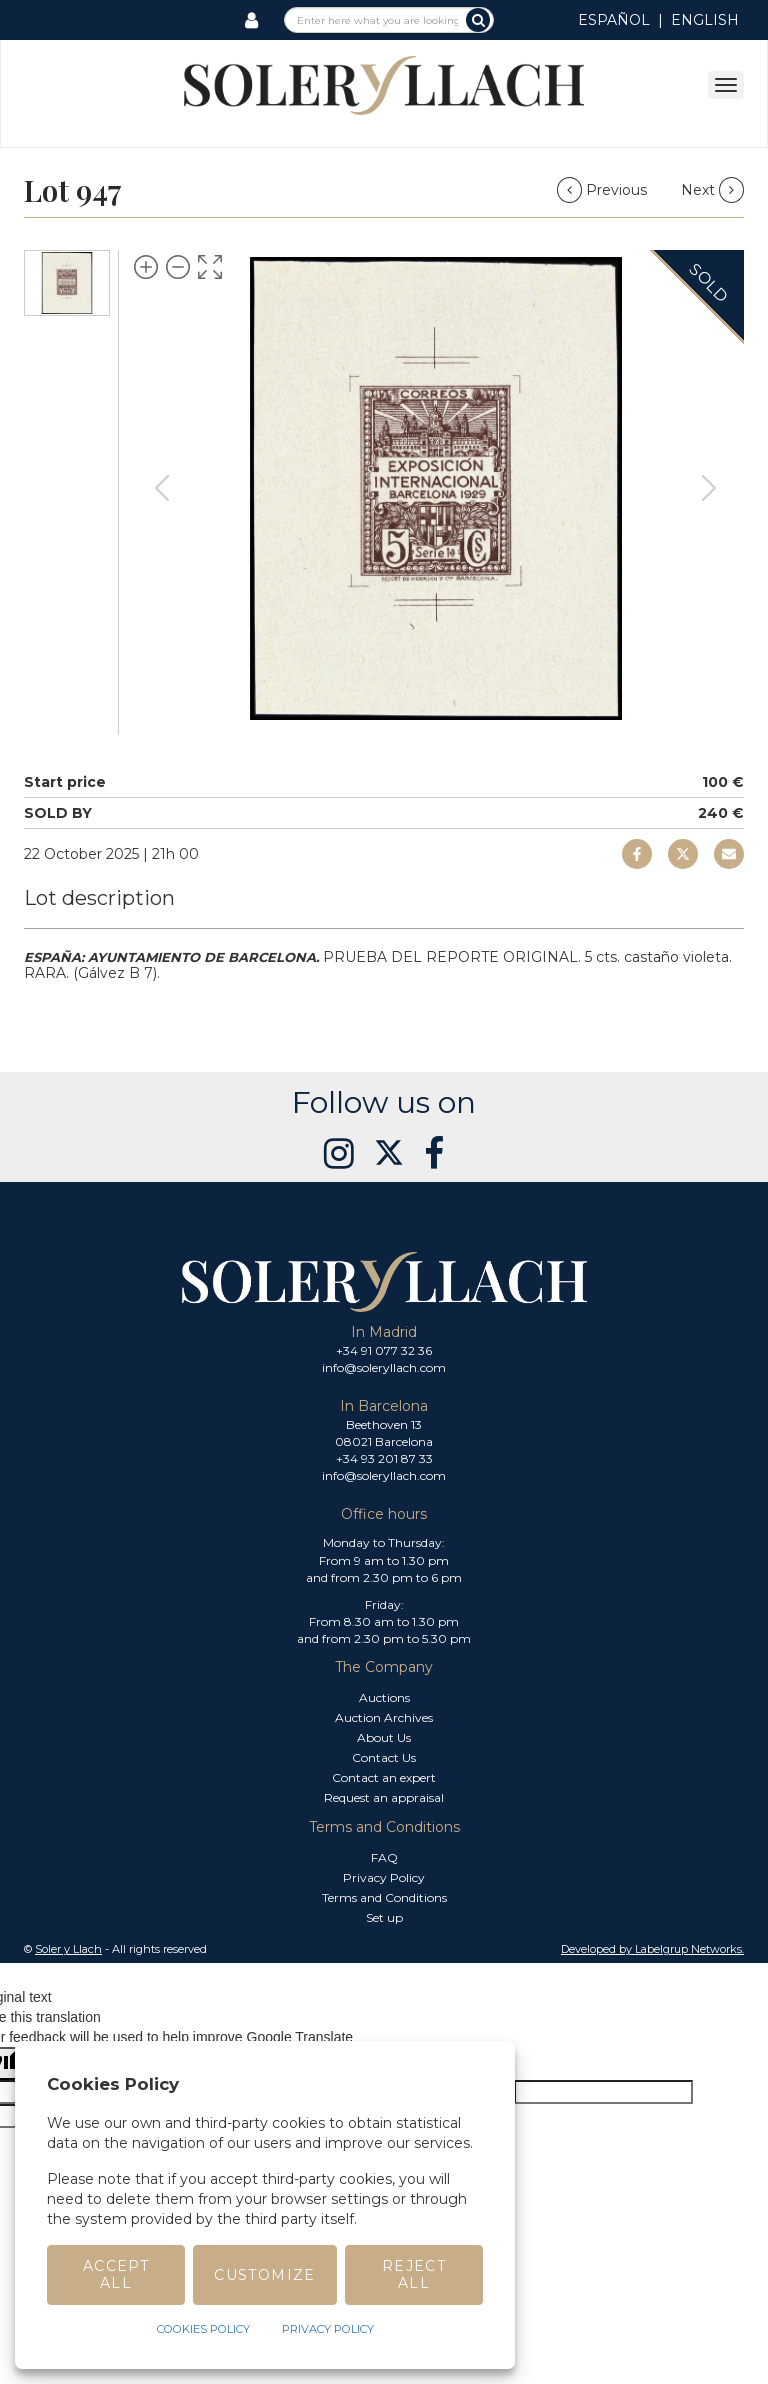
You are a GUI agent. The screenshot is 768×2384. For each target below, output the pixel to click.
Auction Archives (384, 1717)
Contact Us (384, 1757)
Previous (604, 190)
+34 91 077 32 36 (384, 1350)
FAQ (384, 1857)
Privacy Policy (384, 1877)
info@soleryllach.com (384, 1367)
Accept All (116, 2274)
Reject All (414, 2274)
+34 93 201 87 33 (384, 1458)
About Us (384, 1737)
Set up (384, 1917)
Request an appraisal (384, 1797)
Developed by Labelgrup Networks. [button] (652, 1949)
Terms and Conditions (384, 1897)
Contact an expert (384, 1777)
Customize (265, 2275)
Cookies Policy (203, 2329)
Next (712, 190)
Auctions (384, 1697)
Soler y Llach (68, 1949)
